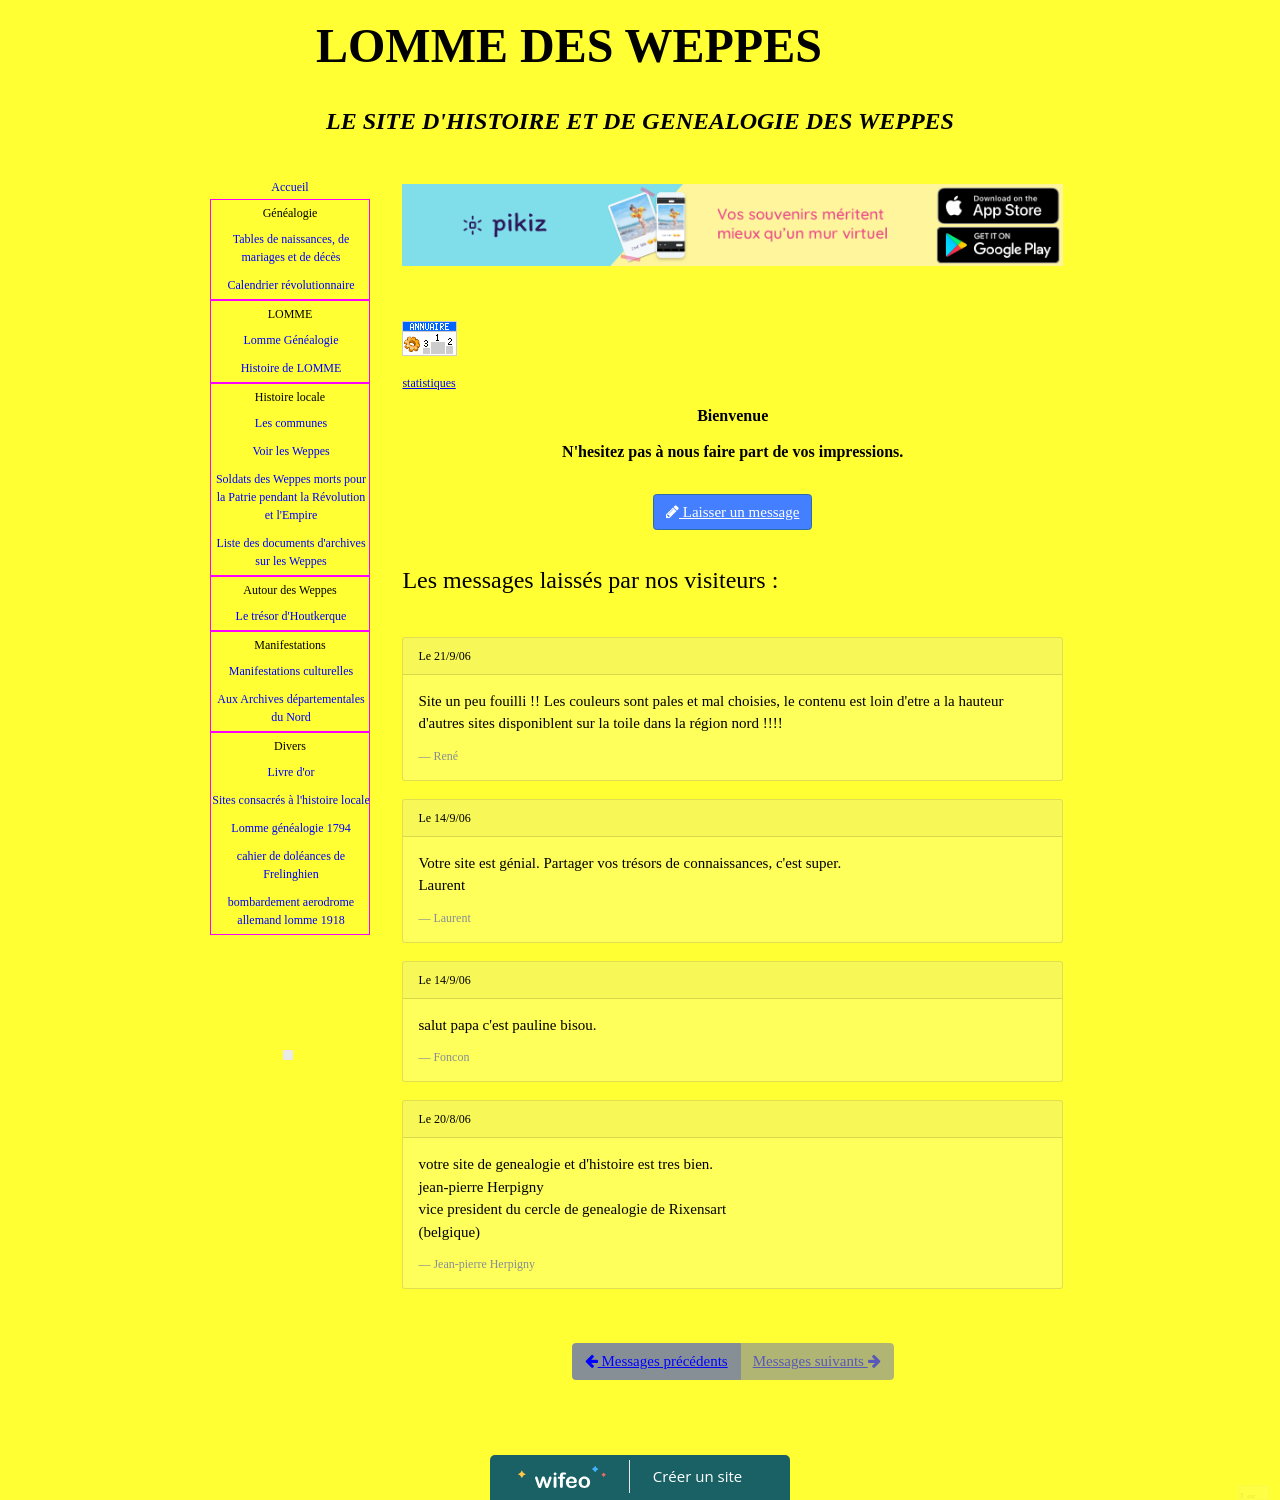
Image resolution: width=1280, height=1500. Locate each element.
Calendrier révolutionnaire (291, 285)
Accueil (289, 187)
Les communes (291, 423)
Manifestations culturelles (291, 671)
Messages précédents (656, 1361)
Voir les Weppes (290, 451)
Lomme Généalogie (291, 340)
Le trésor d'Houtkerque (291, 616)
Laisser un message (732, 512)
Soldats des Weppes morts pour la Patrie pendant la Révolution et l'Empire (291, 497)
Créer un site (697, 1476)
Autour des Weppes (289, 590)
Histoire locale (290, 397)
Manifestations (289, 645)
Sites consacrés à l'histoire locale (290, 800)
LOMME (290, 314)
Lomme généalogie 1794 (290, 828)
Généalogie (290, 213)
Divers (290, 746)
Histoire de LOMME (291, 368)
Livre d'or (290, 772)
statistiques (428, 383)
